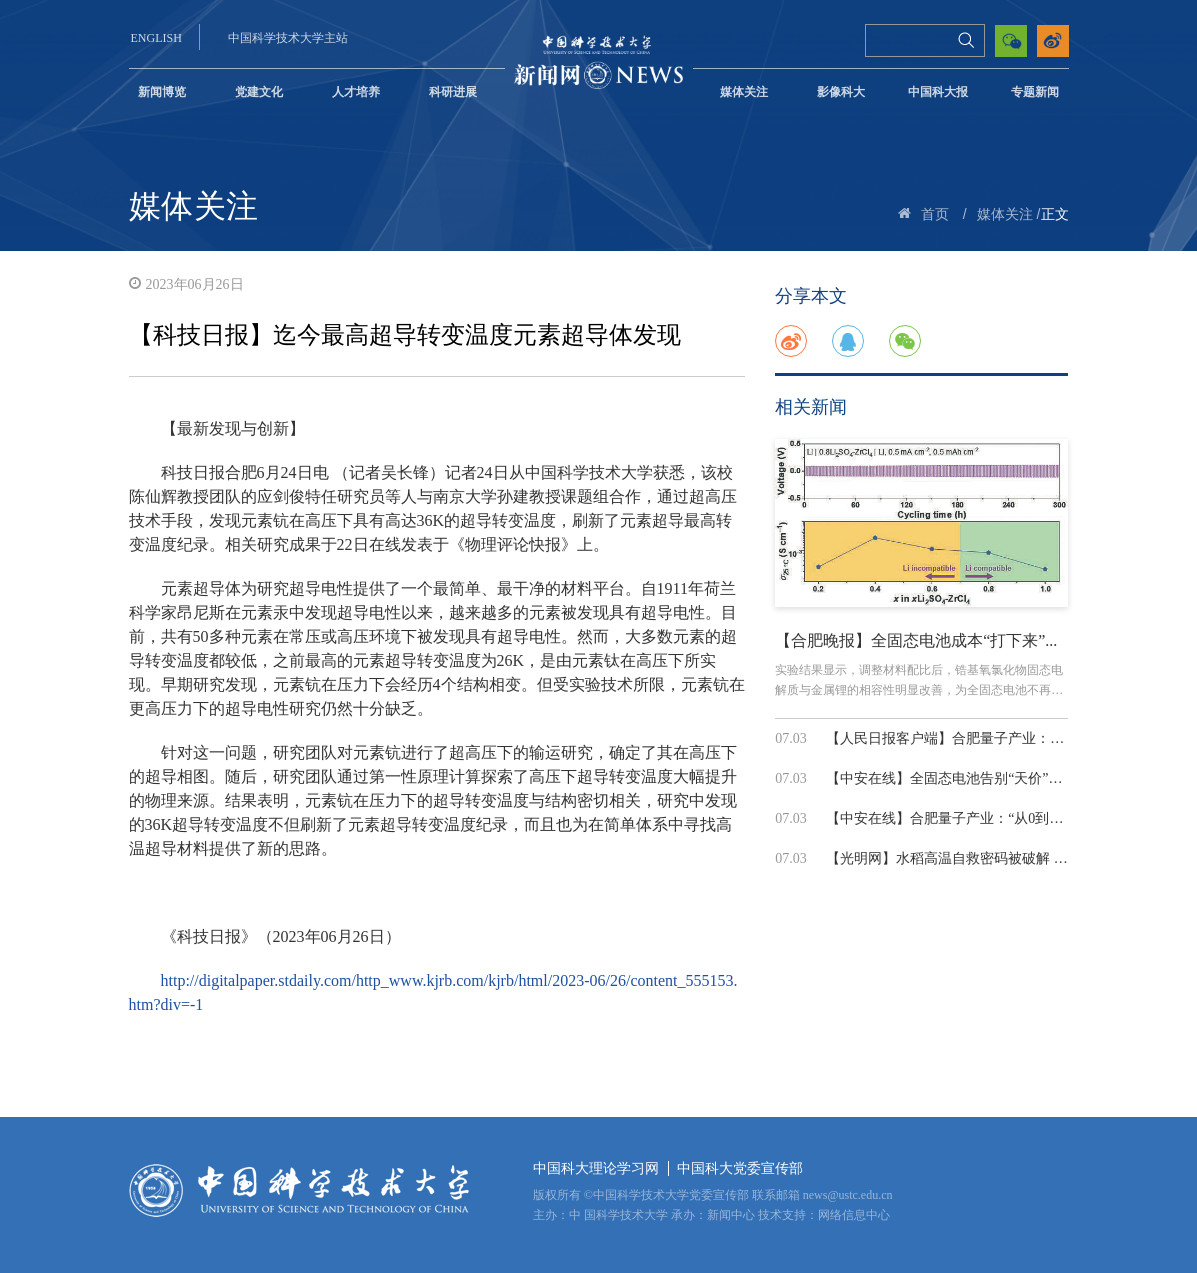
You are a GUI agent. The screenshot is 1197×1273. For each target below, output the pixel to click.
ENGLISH (156, 38)
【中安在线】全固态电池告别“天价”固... (949, 778)
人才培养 (356, 92)
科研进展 (453, 92)
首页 (935, 214)
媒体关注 (744, 92)
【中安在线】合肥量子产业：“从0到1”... (949, 818)
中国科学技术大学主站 (288, 38)
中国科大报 (938, 92)
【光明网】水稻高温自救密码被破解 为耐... (959, 858)
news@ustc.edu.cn (848, 1195)
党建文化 (259, 92)
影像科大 (841, 92)
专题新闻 (1035, 92)
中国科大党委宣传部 (740, 1168)
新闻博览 (162, 92)
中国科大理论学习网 (596, 1168)
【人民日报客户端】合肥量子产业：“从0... (957, 738)
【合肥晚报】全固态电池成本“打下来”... (916, 640)
